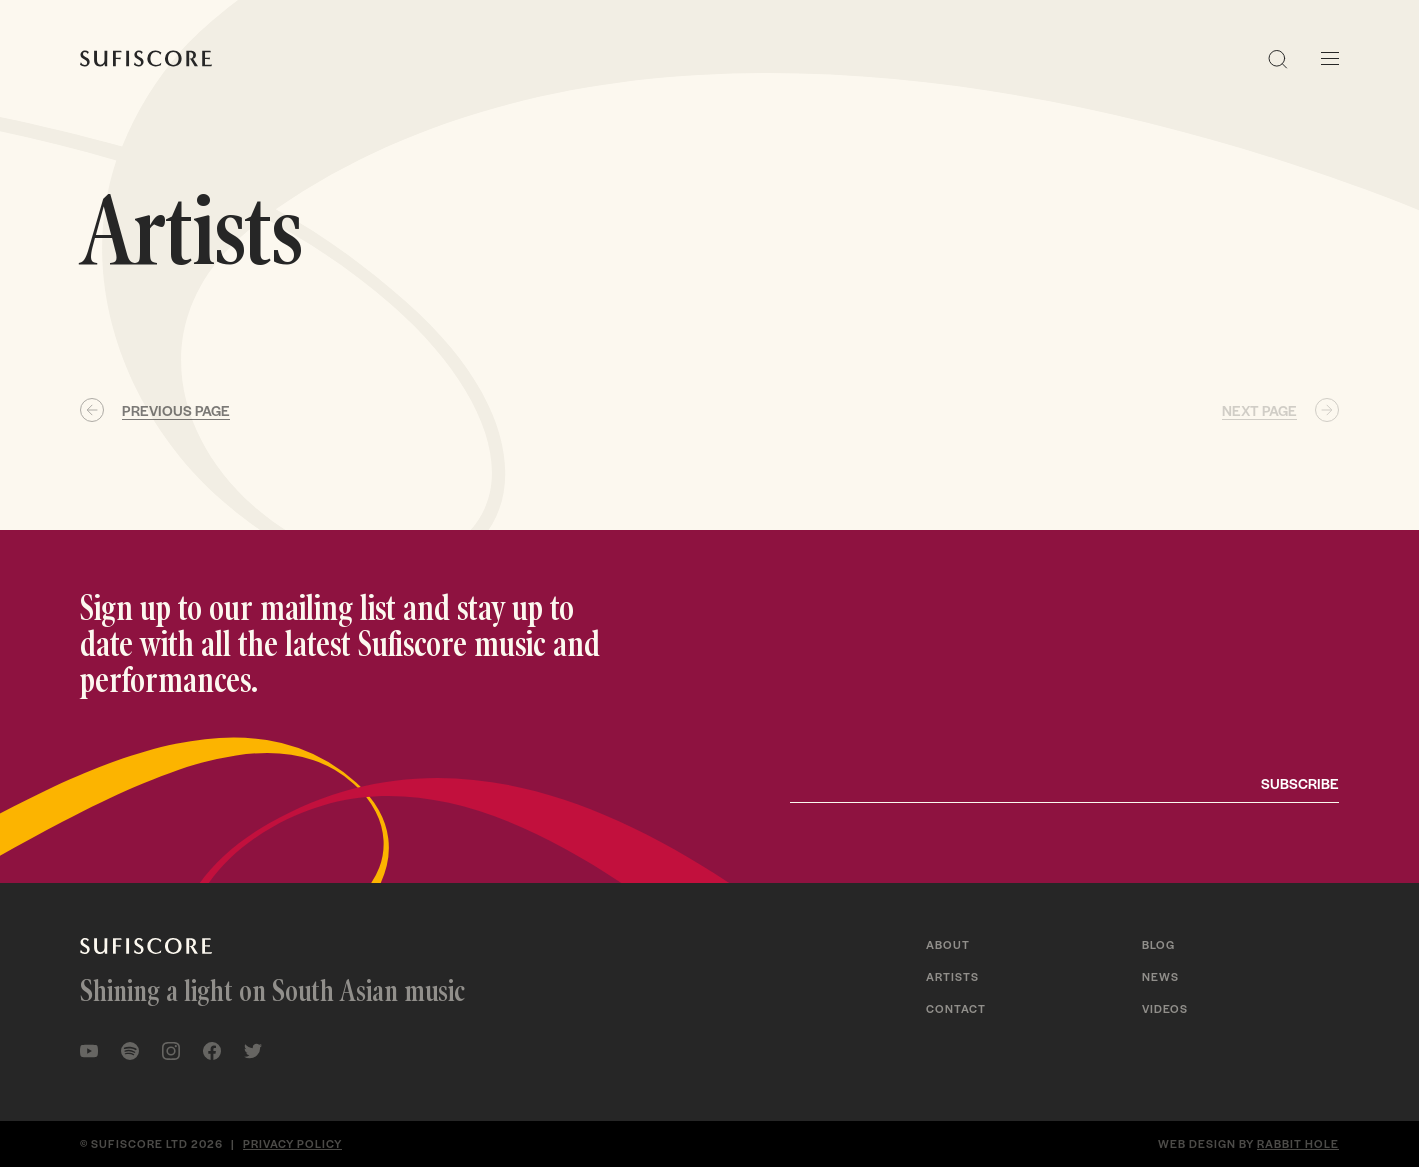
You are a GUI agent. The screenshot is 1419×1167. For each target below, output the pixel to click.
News (1160, 976)
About (948, 944)
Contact (956, 1008)
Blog (1158, 944)
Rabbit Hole (1298, 1143)
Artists (952, 976)
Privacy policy (292, 1143)
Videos (1165, 1008)
